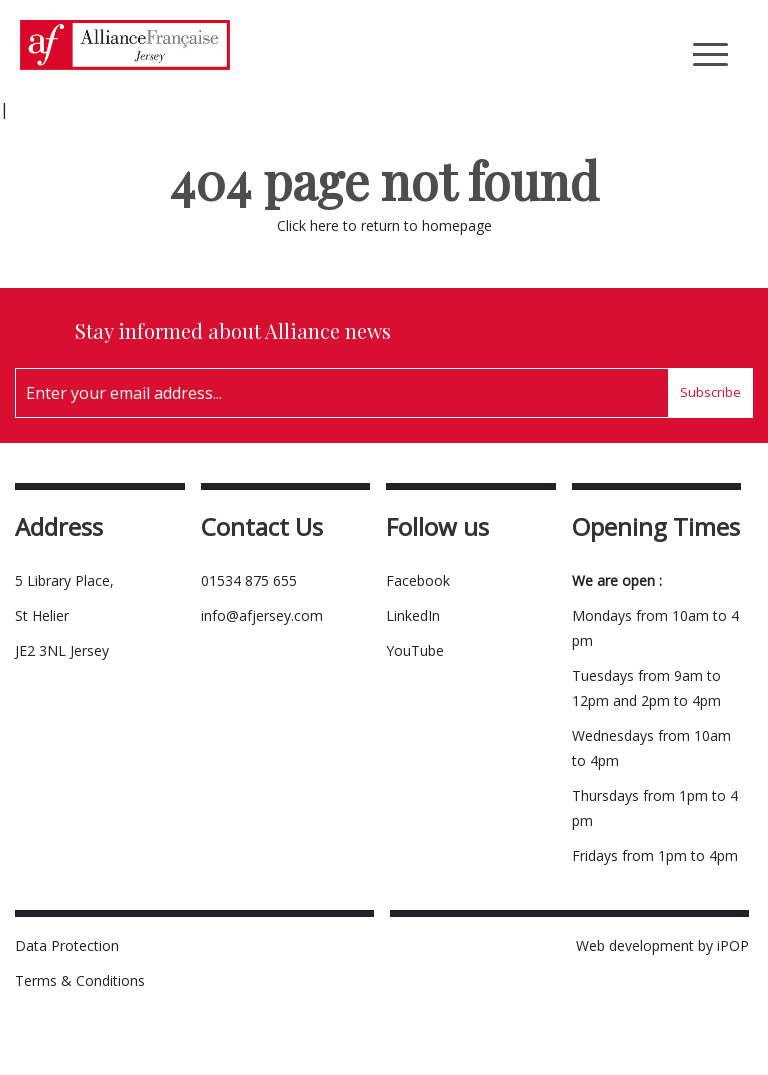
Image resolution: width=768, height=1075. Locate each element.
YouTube (415, 650)
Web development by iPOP (662, 945)
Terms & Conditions (80, 980)
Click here (308, 225)
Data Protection (67, 945)
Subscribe (710, 392)
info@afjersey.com (262, 615)
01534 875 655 (249, 580)
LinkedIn (413, 615)
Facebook (418, 580)
